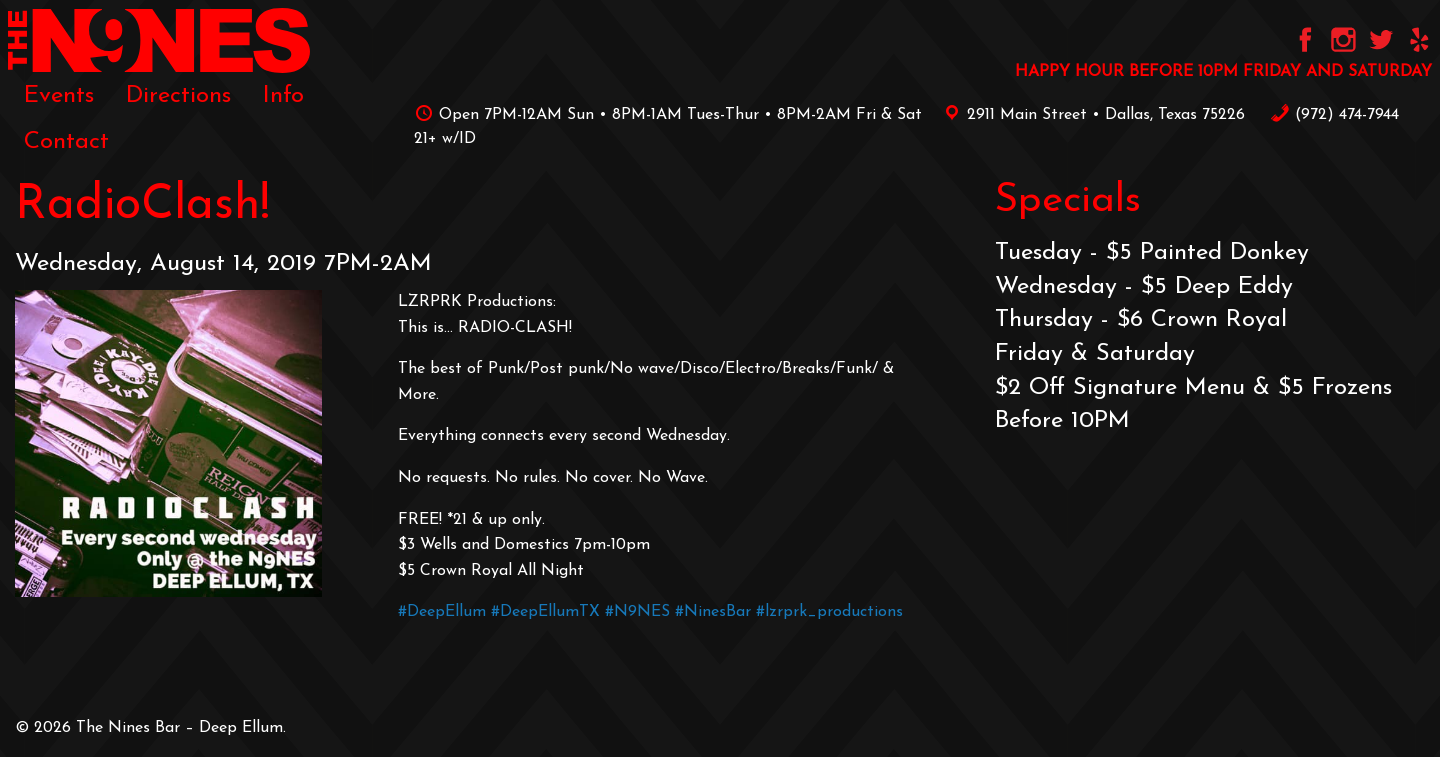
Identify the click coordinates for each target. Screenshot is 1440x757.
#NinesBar (713, 612)
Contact (66, 142)
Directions (178, 96)
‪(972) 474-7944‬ (1334, 115)
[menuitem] (59, 96)
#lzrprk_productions (829, 612)
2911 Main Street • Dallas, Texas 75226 (1091, 115)
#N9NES (637, 612)
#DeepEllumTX (545, 612)
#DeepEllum (442, 612)
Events (59, 96)
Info (283, 96)
